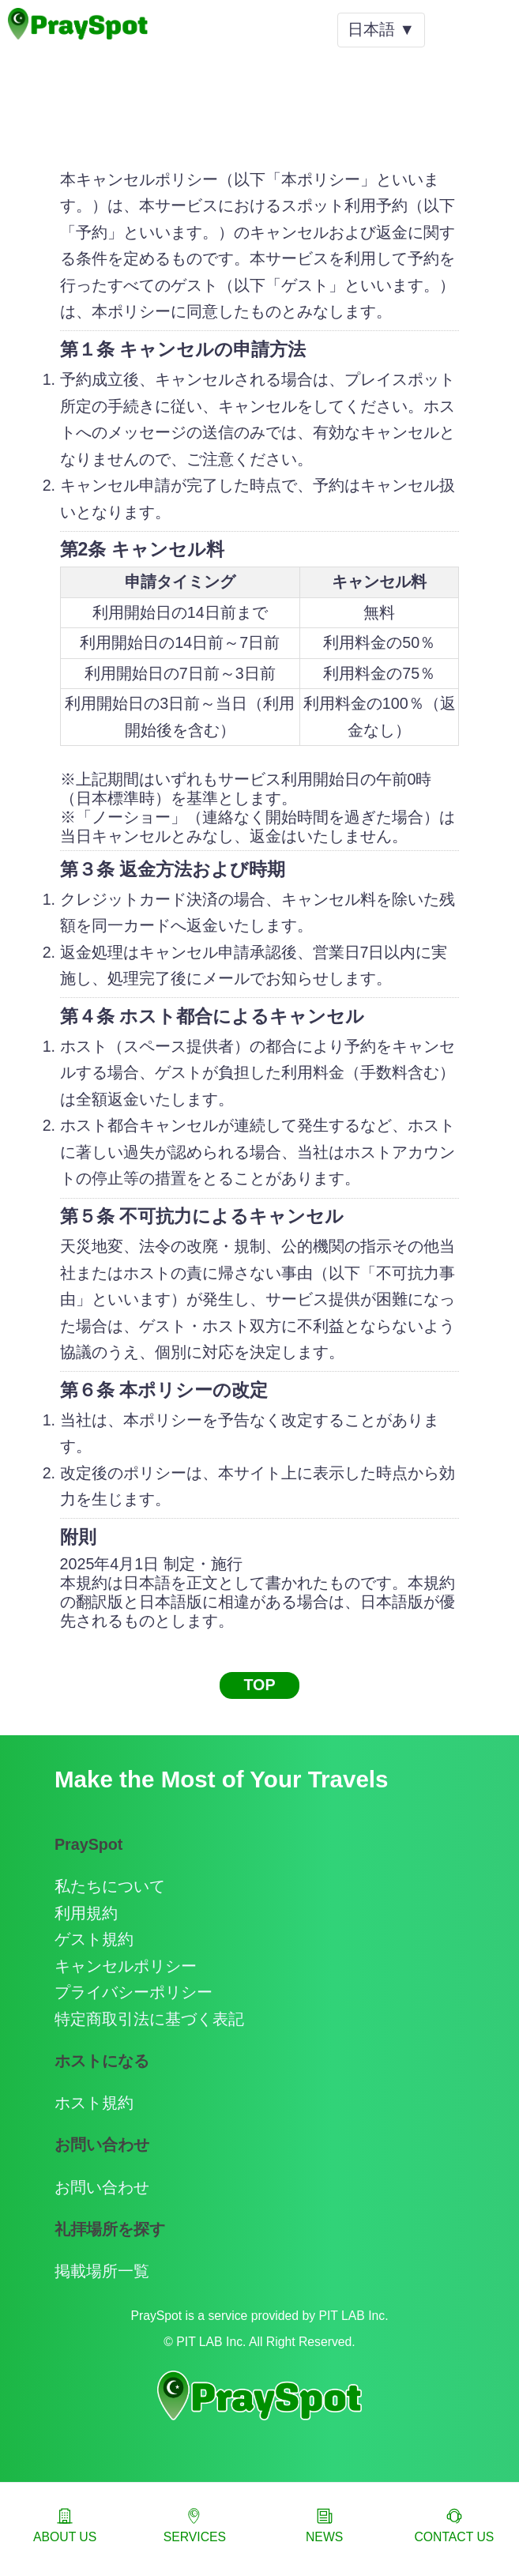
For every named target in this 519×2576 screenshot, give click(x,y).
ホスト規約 (94, 2102)
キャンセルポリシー (126, 1966)
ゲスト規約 (94, 1939)
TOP (259, 1684)
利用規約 (86, 1913)
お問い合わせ (102, 2187)
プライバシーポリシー (133, 1992)
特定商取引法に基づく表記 (149, 2019)
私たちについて (110, 1886)
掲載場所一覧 (102, 2271)
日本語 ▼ (381, 29)
